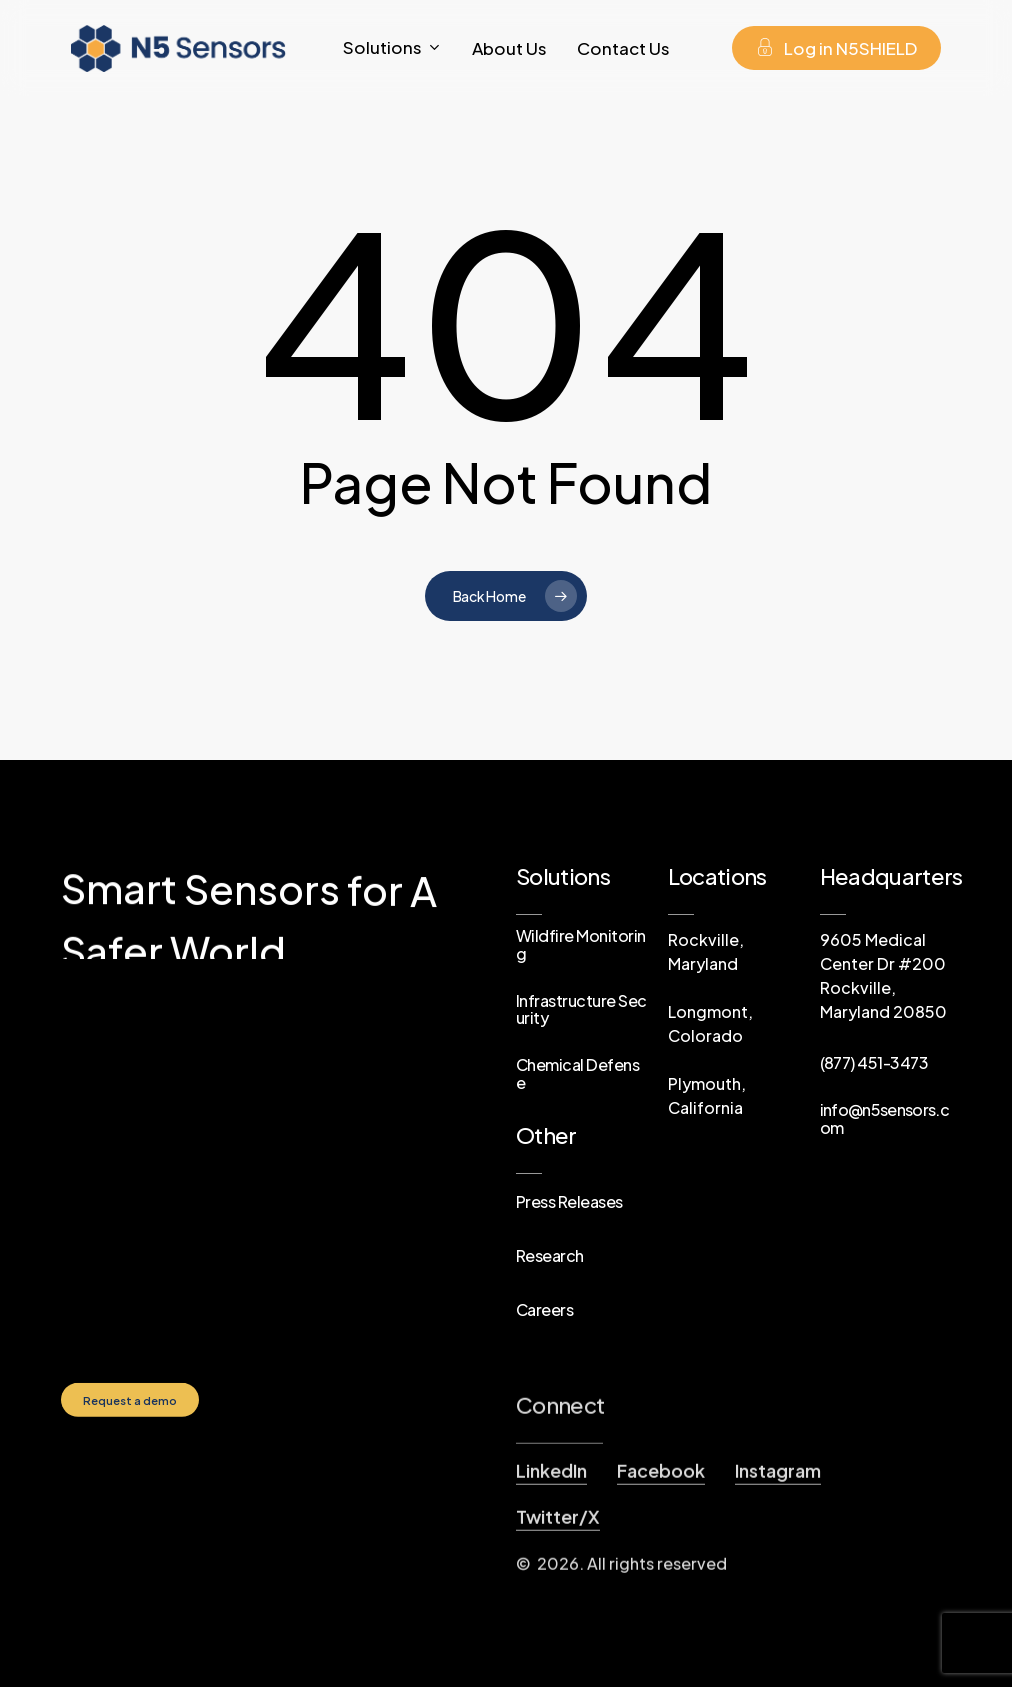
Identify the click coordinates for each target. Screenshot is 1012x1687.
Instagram (778, 1551)
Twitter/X (558, 1597)
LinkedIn (551, 1551)
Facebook (661, 1551)
